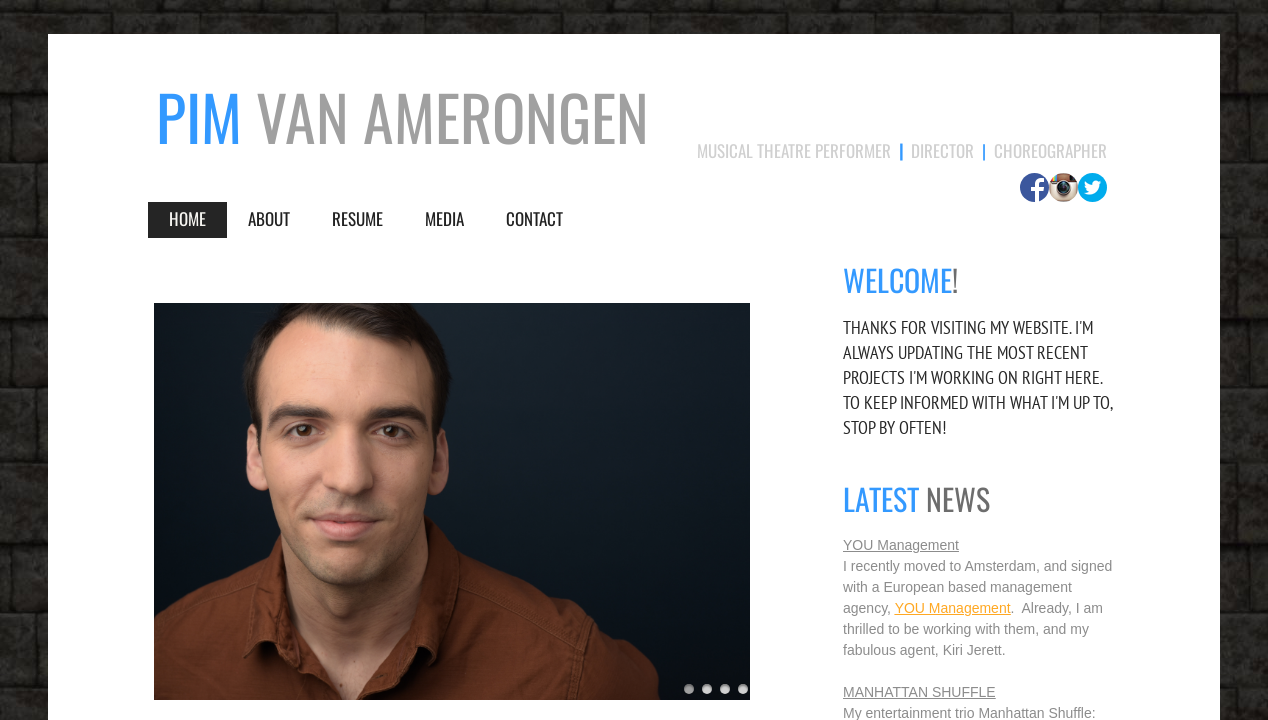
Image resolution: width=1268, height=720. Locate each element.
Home (187, 218)
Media (444, 218)
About (269, 218)
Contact (534, 218)
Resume (357, 218)
